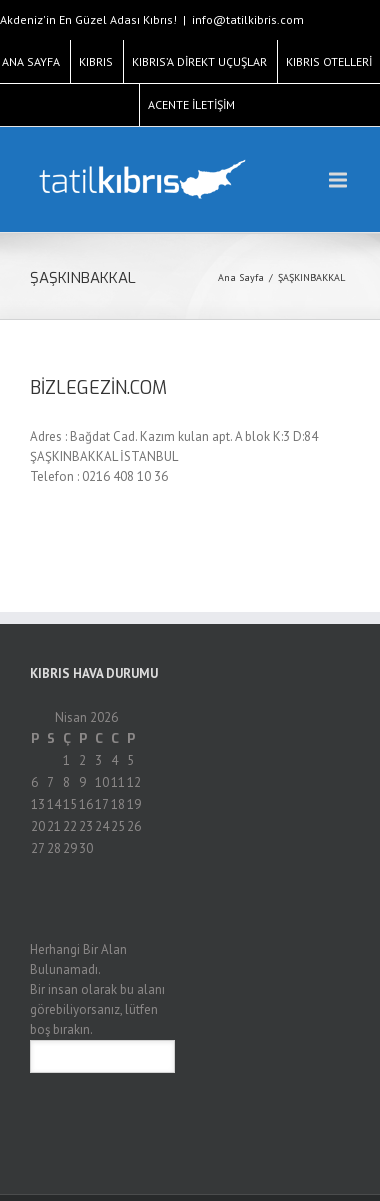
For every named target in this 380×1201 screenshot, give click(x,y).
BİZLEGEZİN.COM (98, 388)
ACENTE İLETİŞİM (191, 104)
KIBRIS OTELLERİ (329, 61)
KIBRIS (96, 61)
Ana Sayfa (241, 277)
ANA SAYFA (31, 61)
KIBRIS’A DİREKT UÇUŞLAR (199, 61)
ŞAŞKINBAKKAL (311, 277)
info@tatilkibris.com (248, 19)
